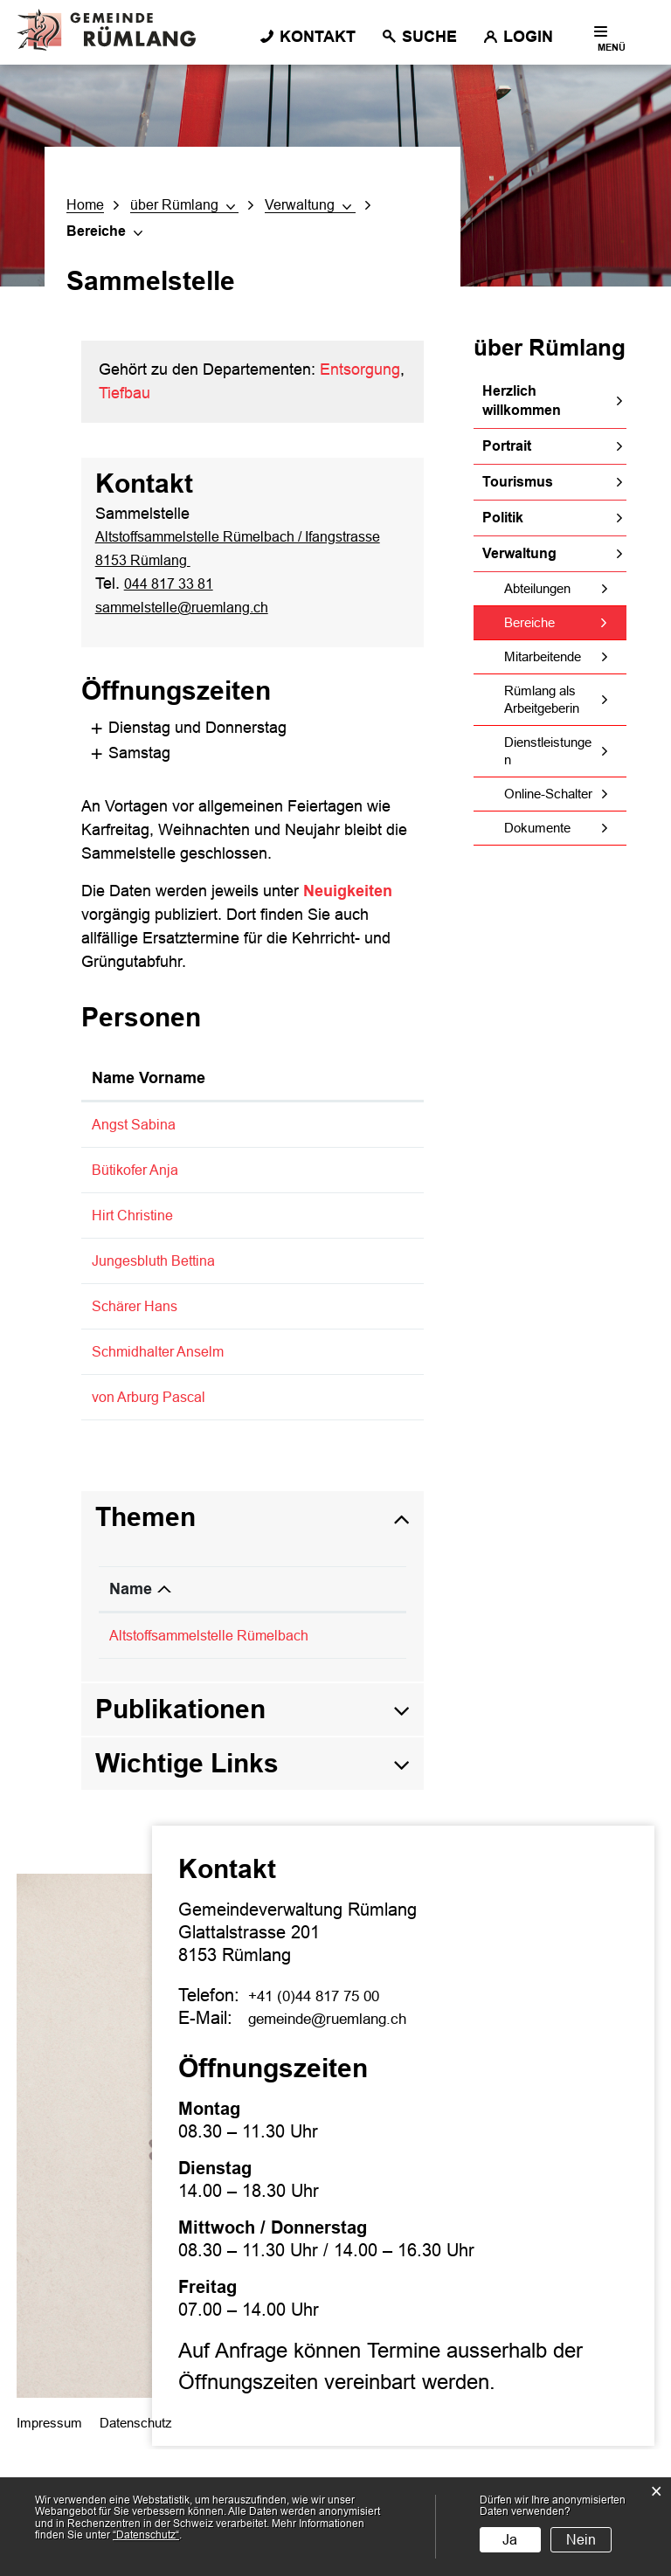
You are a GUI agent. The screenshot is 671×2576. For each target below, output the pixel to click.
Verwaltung (519, 553)
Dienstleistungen (547, 751)
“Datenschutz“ (146, 2535)
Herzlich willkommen (521, 400)
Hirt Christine (137, 1255)
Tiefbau (124, 393)
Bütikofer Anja (140, 1188)
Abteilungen (537, 588)
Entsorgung (360, 369)
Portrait (506, 446)
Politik (502, 517)
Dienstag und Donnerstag (172, 747)
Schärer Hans (140, 1389)
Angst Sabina (138, 1143)
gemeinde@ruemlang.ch (343, 2143)
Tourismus (517, 481)
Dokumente (537, 827)
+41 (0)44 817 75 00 (327, 2121)
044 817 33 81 (174, 604)
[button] (183, 205)
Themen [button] (145, 1643)
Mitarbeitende (542, 656)
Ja (509, 2539)
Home (85, 204)
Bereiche (565, 622)
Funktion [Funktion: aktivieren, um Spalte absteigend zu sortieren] (265, 1097)
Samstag (114, 772)
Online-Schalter (548, 793)
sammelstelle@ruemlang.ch (192, 627)
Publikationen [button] (180, 1834)
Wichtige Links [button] (187, 1889)
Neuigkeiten (347, 910)
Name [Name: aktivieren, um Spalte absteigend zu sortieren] (130, 1715)
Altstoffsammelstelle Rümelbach (221, 1762)
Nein (581, 2539)
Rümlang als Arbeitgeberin (541, 699)
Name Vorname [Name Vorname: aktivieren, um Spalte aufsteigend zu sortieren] (148, 1097)
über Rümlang (550, 348)
